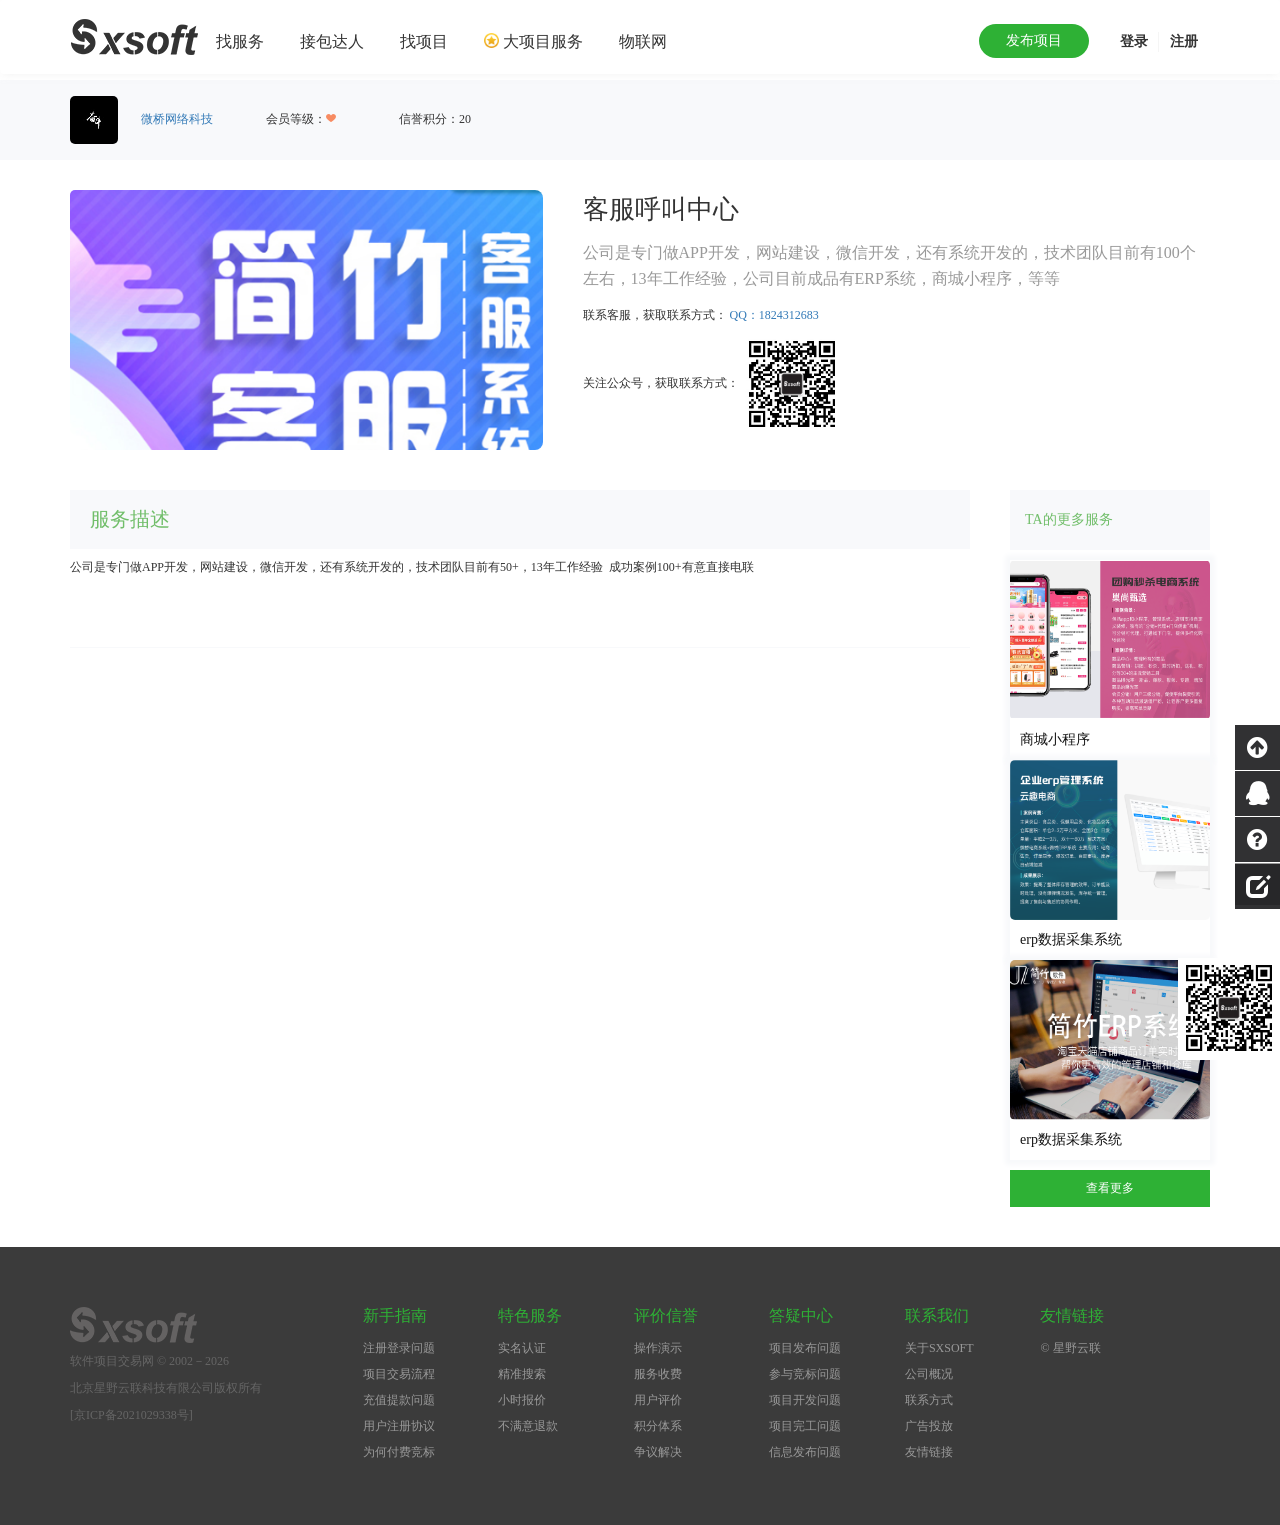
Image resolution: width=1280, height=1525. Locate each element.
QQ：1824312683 (774, 315)
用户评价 (658, 1400)
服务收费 (658, 1374)
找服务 (240, 41)
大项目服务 (543, 41)
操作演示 (658, 1348)
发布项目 (1034, 40)
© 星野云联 (1070, 1348)
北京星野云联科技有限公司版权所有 (166, 1388)
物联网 (643, 41)
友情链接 (929, 1452)
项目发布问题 (805, 1348)
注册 (1184, 41)
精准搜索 (522, 1374)
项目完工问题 (805, 1426)
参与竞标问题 (805, 1374)
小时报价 (522, 1400)
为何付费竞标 (399, 1452)
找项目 (424, 41)
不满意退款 (528, 1426)
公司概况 (929, 1374)
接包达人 (332, 41)
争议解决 (658, 1452)
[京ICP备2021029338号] (131, 1415)
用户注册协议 (399, 1426)
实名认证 (522, 1348)
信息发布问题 (805, 1452)
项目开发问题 (805, 1400)
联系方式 (929, 1400)
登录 (1134, 41)
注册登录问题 (399, 1348)
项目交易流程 (399, 1374)
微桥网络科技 (177, 119)
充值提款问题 (399, 1400)
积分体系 (658, 1426)
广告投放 (929, 1426)
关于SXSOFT (939, 1348)
